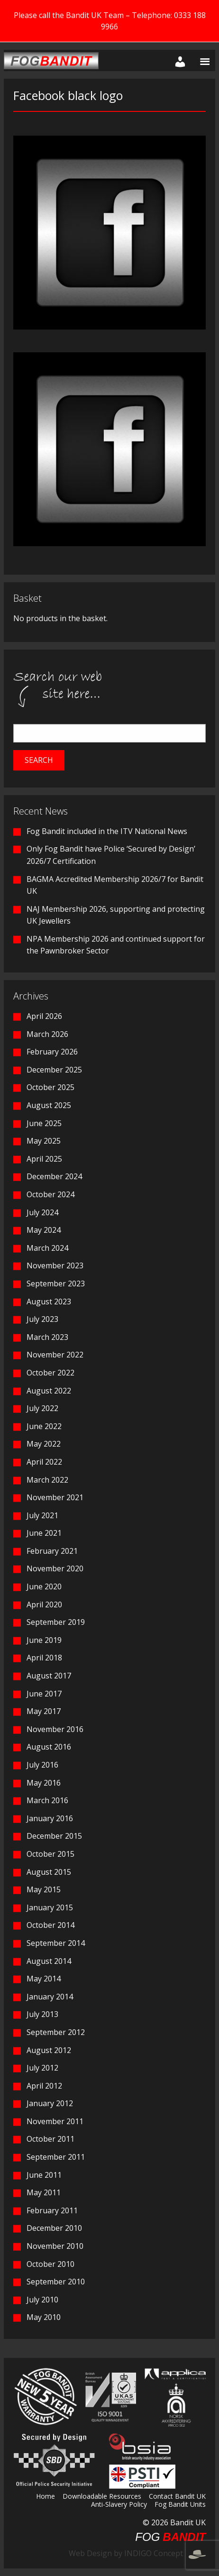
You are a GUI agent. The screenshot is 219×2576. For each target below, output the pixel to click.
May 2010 (44, 2317)
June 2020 (44, 1586)
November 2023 (55, 1265)
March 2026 (47, 1034)
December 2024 (54, 1176)
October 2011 (50, 2139)
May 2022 (44, 1444)
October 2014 (50, 1925)
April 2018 (44, 1657)
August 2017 (49, 1675)
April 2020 (44, 1604)
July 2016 (42, 1765)
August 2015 (49, 1872)
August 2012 (49, 2050)
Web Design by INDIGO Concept (137, 2553)
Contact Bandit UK (177, 2497)
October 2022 (50, 1372)
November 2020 (55, 1568)
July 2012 (42, 2068)
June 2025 (44, 1123)
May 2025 (44, 1141)
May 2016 (44, 1783)
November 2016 (55, 1729)
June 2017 (44, 1693)
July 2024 (42, 1212)
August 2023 (49, 1301)
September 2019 (56, 1622)
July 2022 (42, 1408)
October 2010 (50, 2264)
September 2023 (56, 1283)
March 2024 (47, 1248)
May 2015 (44, 1889)
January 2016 (50, 1818)
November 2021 (55, 1497)
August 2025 (49, 1105)
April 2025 (44, 1159)
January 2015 (50, 1907)
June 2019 (44, 1640)
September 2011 (56, 2157)
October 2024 (50, 1194)
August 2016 (49, 1747)
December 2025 (54, 1069)
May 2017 (44, 1711)
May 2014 (44, 1978)
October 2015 (50, 1854)
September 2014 (56, 1943)
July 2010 (42, 2299)
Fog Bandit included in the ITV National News (107, 831)
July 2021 (42, 1515)
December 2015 (54, 1836)
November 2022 (55, 1354)
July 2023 (42, 1319)
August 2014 (49, 1961)
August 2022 (49, 1390)
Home (45, 2497)
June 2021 (44, 1533)
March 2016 (47, 1800)
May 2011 (44, 2192)
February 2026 (52, 1051)
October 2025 (50, 1087)
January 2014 (50, 1996)
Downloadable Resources (102, 2497)
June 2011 (44, 2175)
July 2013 (42, 2014)
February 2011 (52, 2210)
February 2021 (52, 1551)
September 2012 (56, 2032)
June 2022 (44, 1426)
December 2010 (54, 2228)
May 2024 (44, 1230)
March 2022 (47, 1480)
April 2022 (44, 1462)
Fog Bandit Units (180, 2505)
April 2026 (44, 1016)
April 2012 (44, 2086)
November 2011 (55, 2121)
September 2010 (56, 2281)
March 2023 (47, 1337)
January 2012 (50, 2103)
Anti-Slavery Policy (119, 2505)
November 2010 (55, 2246)
